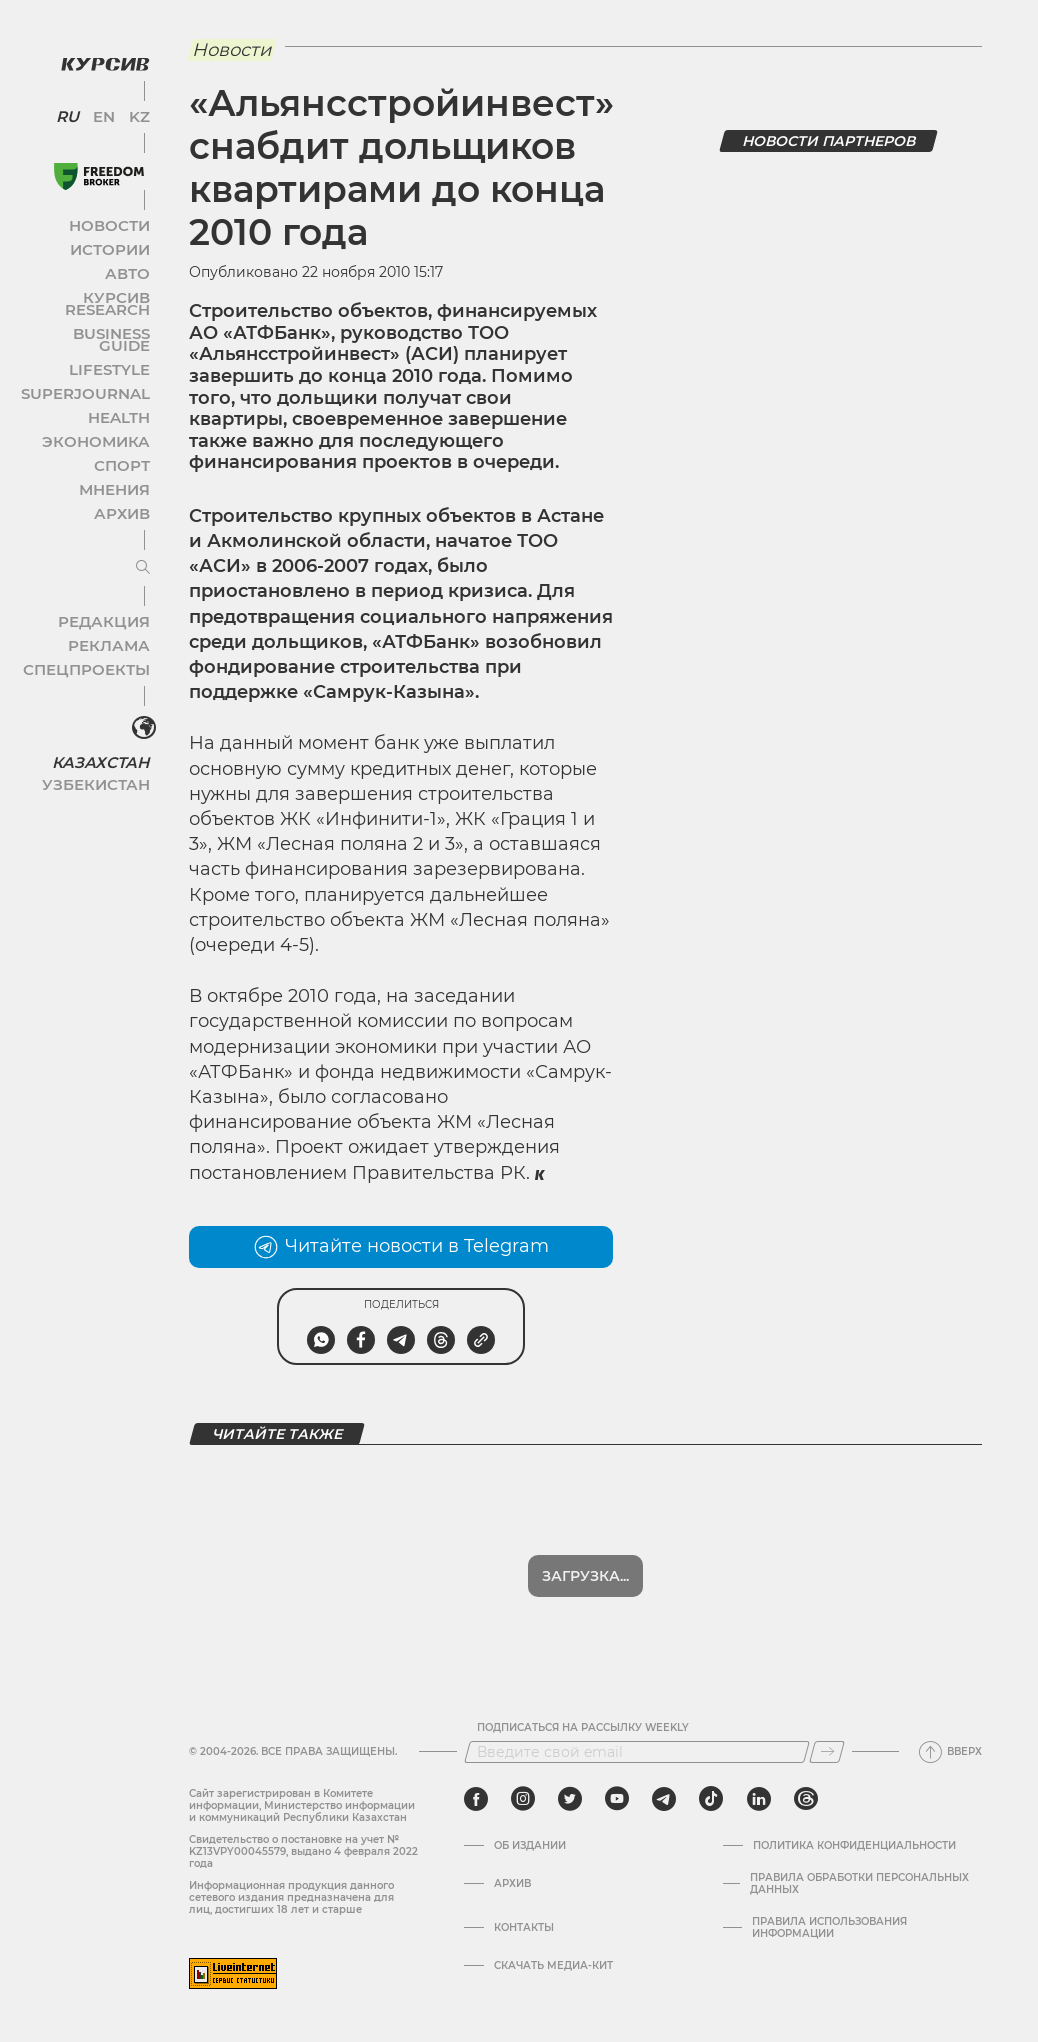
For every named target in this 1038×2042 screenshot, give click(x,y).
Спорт (117, 424)
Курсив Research (84, 280)
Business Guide (90, 304)
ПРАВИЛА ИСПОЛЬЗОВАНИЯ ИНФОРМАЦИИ (829, 1928)
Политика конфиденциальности (854, 1846)
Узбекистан (99, 738)
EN (100, 100)
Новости (109, 208)
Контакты (524, 1928)
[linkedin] (758, 1799)
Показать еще (585, 1576)
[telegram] (664, 1799)
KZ (128, 100)
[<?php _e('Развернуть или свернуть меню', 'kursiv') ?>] (129, 688)
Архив (116, 472)
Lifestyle (108, 328)
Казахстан (102, 716)
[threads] (806, 1799)
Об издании (530, 1846)
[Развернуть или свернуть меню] (128, 527)
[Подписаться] (827, 1752)
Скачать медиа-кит (553, 1966)
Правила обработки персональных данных (859, 1884)
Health (114, 376)
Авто (120, 256)
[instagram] (523, 1799)
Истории (109, 232)
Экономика (99, 400)
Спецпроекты (93, 628)
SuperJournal (93, 352)
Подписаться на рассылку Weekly (583, 1728)
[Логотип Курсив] (90, 47)
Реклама (107, 604)
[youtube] (617, 1799)
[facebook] (476, 1799)
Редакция (105, 580)
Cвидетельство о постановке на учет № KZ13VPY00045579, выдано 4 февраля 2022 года (303, 1851)
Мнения (111, 448)
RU (72, 100)
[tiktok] (711, 1799)
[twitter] (570, 1799)
